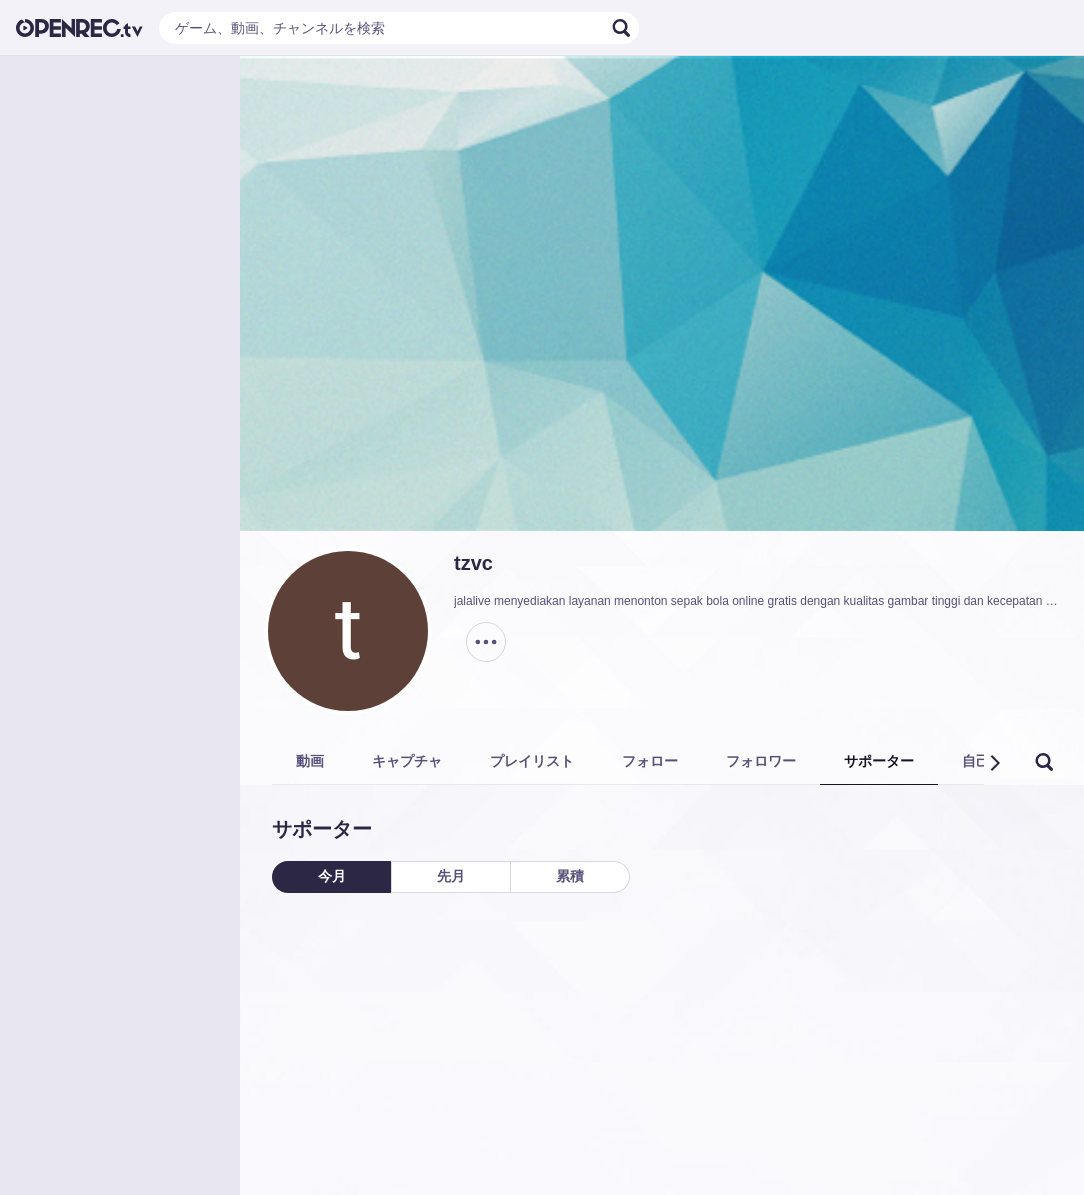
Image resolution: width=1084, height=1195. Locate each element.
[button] (994, 763)
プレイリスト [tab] (532, 761)
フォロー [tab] (650, 761)
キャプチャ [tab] (407, 761)
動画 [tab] (310, 761)
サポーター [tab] (879, 761)
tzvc (473, 563)
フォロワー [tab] (761, 761)
